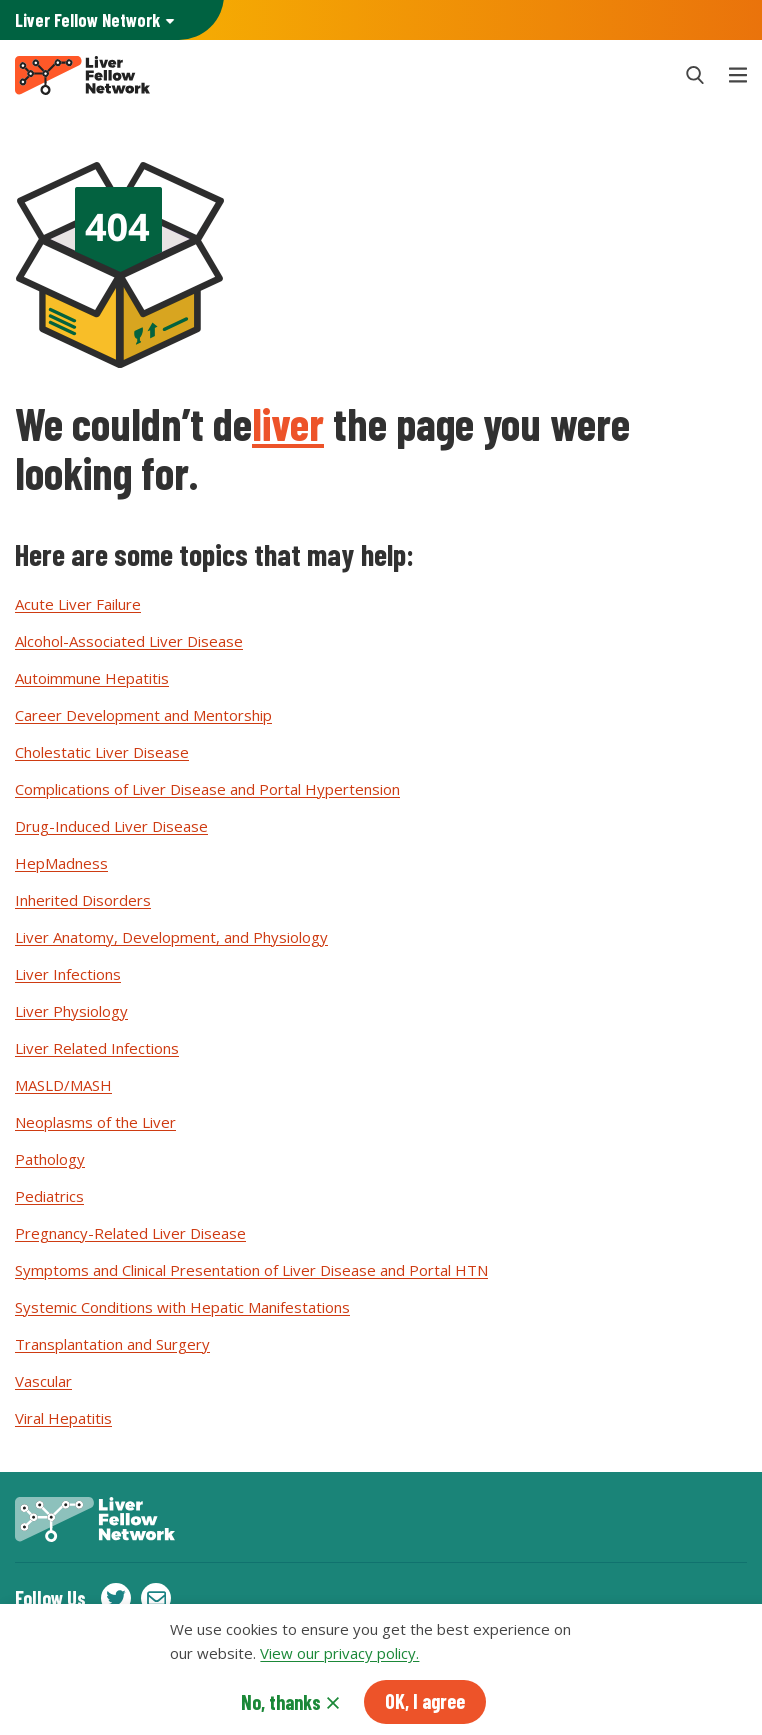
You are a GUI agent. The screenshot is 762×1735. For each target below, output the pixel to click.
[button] (695, 75)
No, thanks (281, 1708)
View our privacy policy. (339, 1659)
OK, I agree (425, 1707)
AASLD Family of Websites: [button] (87, 20)
